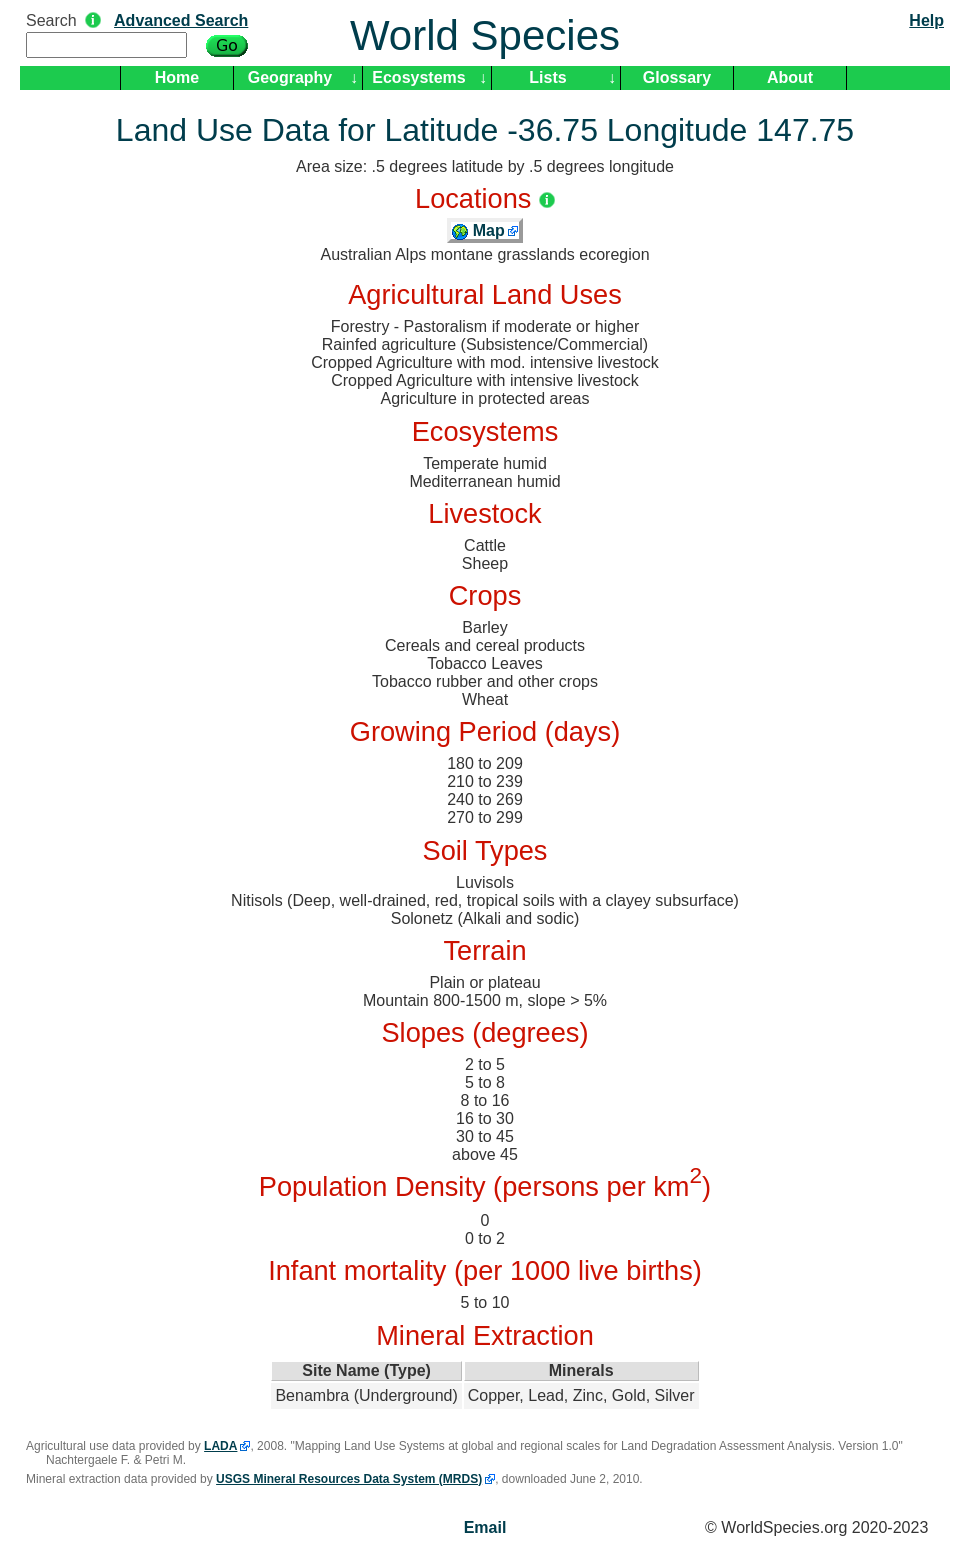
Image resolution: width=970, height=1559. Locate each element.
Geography (290, 77)
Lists (547, 77)
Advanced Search (181, 20)
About (790, 77)
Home (177, 77)
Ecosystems (418, 77)
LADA (220, 1446)
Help (926, 20)
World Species (485, 35)
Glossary (677, 77)
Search (51, 20)
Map (478, 230)
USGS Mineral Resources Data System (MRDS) (349, 1479)
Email (485, 1527)
